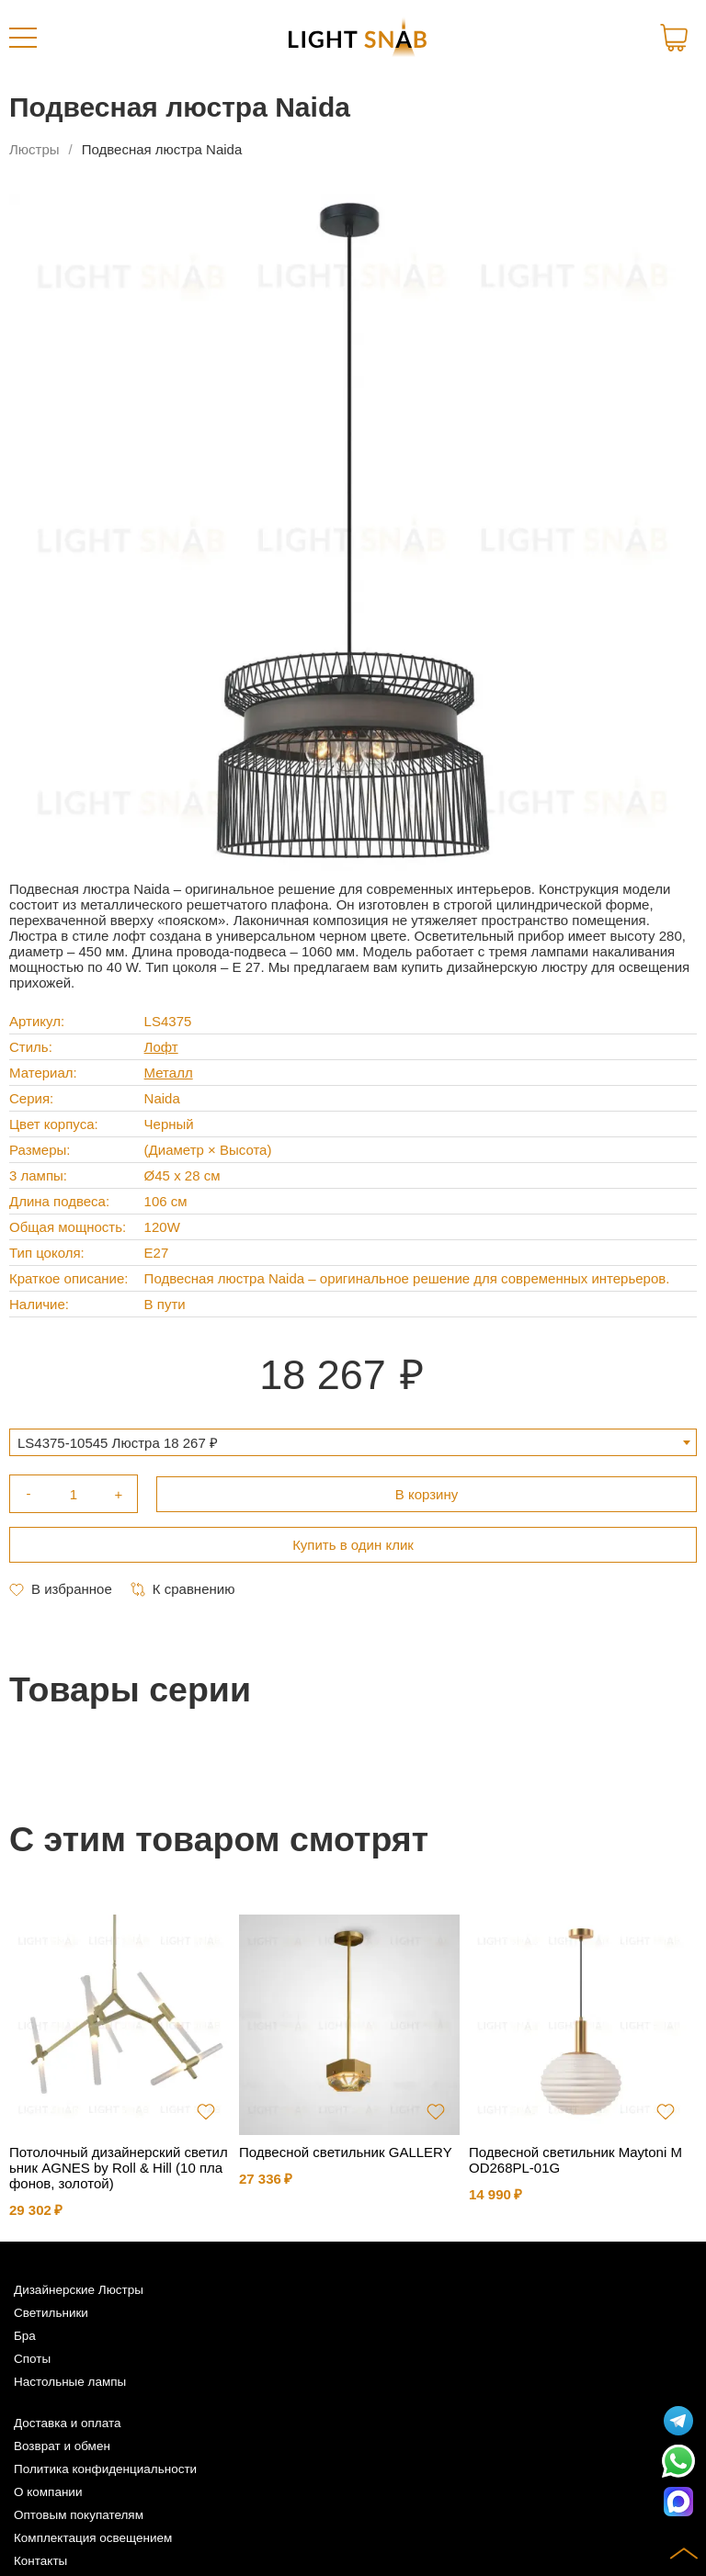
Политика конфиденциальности (105, 2469)
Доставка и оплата (67, 2423)
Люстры (34, 149)
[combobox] (353, 1442)
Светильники (51, 2313)
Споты (32, 2359)
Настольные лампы (70, 2382)
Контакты (40, 2561)
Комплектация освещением (93, 2538)
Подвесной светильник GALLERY (345, 2152)
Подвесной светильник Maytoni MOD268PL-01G (575, 2159)
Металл (168, 1072)
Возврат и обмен (62, 2446)
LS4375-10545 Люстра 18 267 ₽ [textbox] (117, 1443)
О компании (48, 2492)
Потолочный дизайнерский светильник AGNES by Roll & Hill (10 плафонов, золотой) (118, 2167)
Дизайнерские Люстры (78, 2290)
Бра (25, 2336)
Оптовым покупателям (78, 2515)
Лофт (161, 1047)
